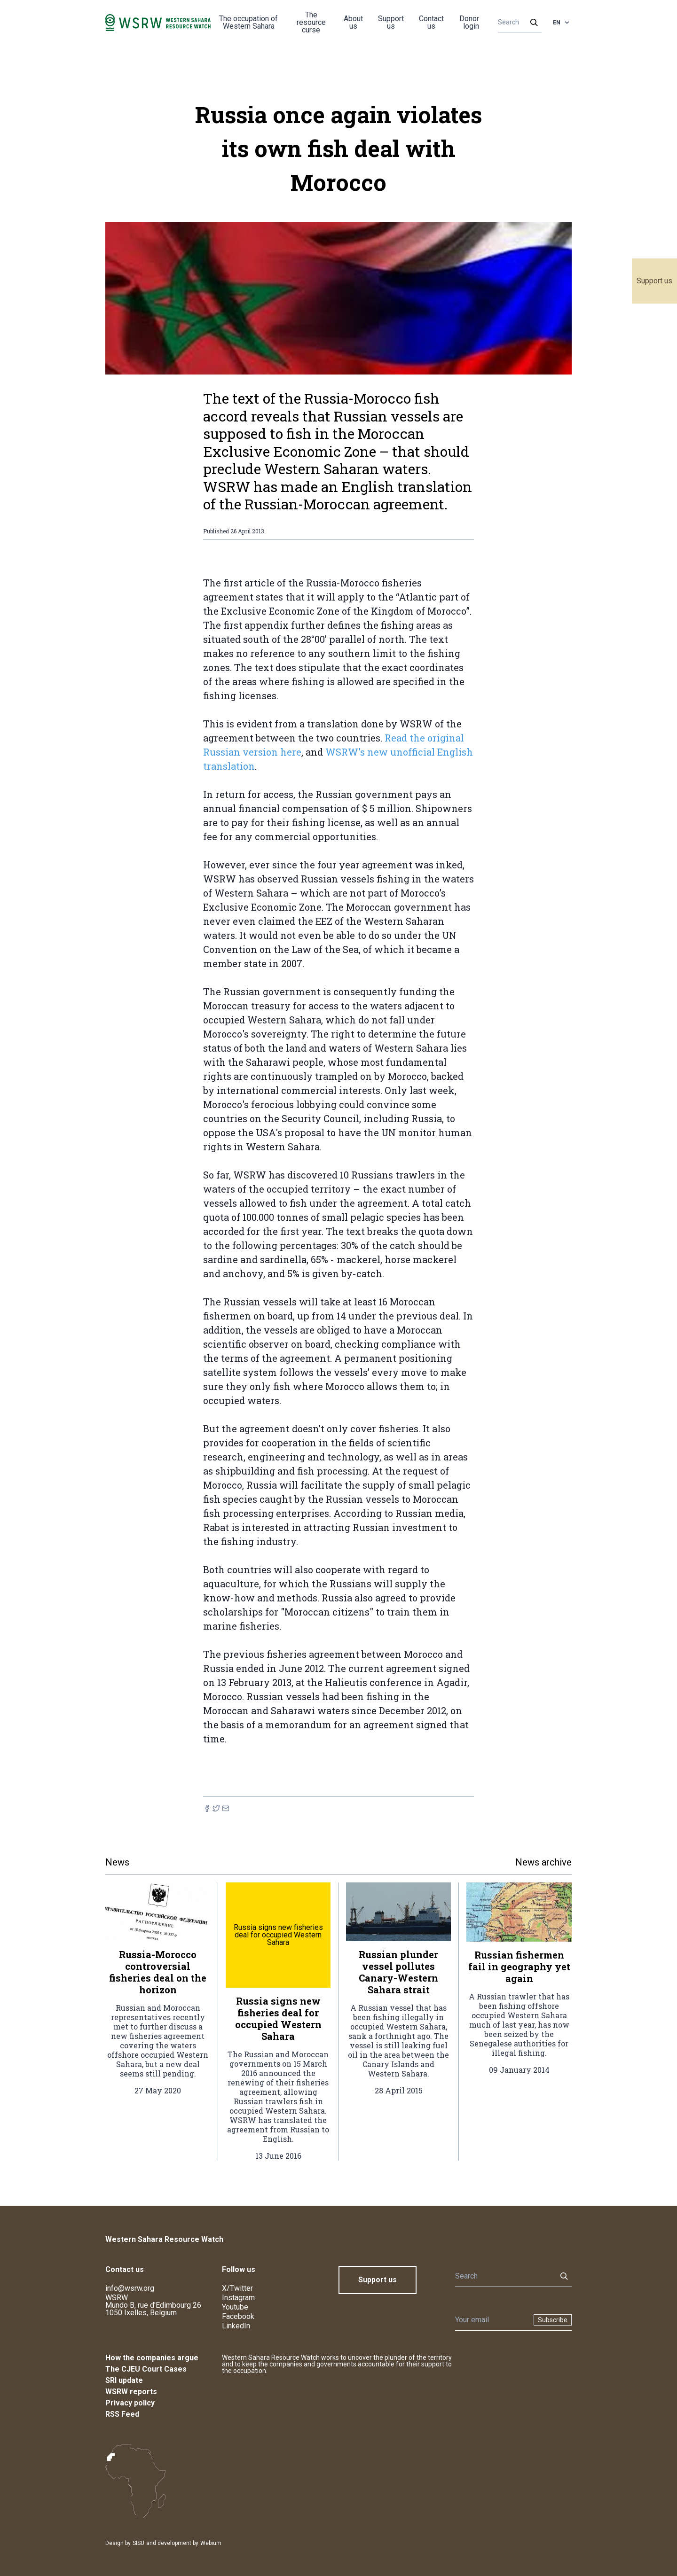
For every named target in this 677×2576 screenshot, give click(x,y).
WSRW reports (131, 2391)
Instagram (238, 2297)
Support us (654, 280)
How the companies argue (151, 2357)
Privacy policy (130, 2402)
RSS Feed (122, 2414)
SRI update (124, 2380)
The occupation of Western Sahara (248, 22)
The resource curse (311, 22)
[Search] (517, 22)
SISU (138, 2543)
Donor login (469, 22)
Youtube (235, 2307)
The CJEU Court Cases (146, 2369)
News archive (543, 1862)
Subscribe (552, 2320)
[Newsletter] (491, 2319)
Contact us (431, 22)
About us (353, 22)
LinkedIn (236, 2325)
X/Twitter (237, 2288)
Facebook (238, 2316)
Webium (210, 2543)
